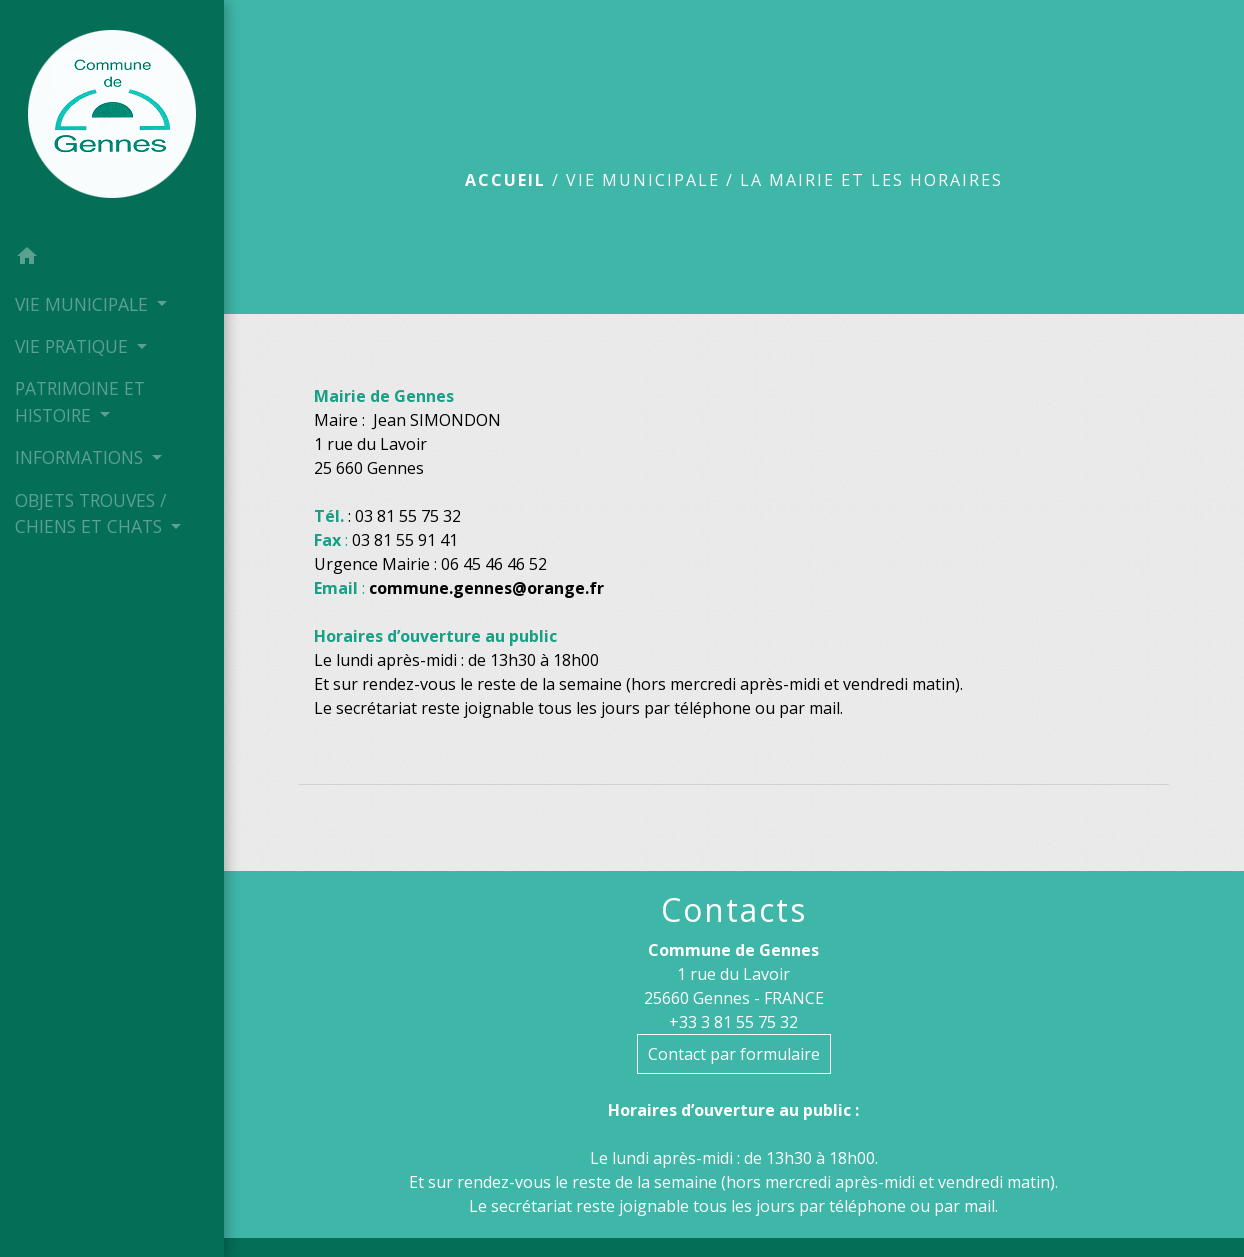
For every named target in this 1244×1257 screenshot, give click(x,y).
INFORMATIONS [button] (81, 457)
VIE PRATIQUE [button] (74, 346)
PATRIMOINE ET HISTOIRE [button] (80, 401)
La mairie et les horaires (871, 180)
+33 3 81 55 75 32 (733, 1022)
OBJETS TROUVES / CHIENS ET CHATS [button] (91, 513)
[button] (112, 259)
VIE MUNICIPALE (643, 180)
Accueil (505, 180)
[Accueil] (112, 118)
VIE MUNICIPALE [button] (84, 304)
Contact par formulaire (734, 1054)
